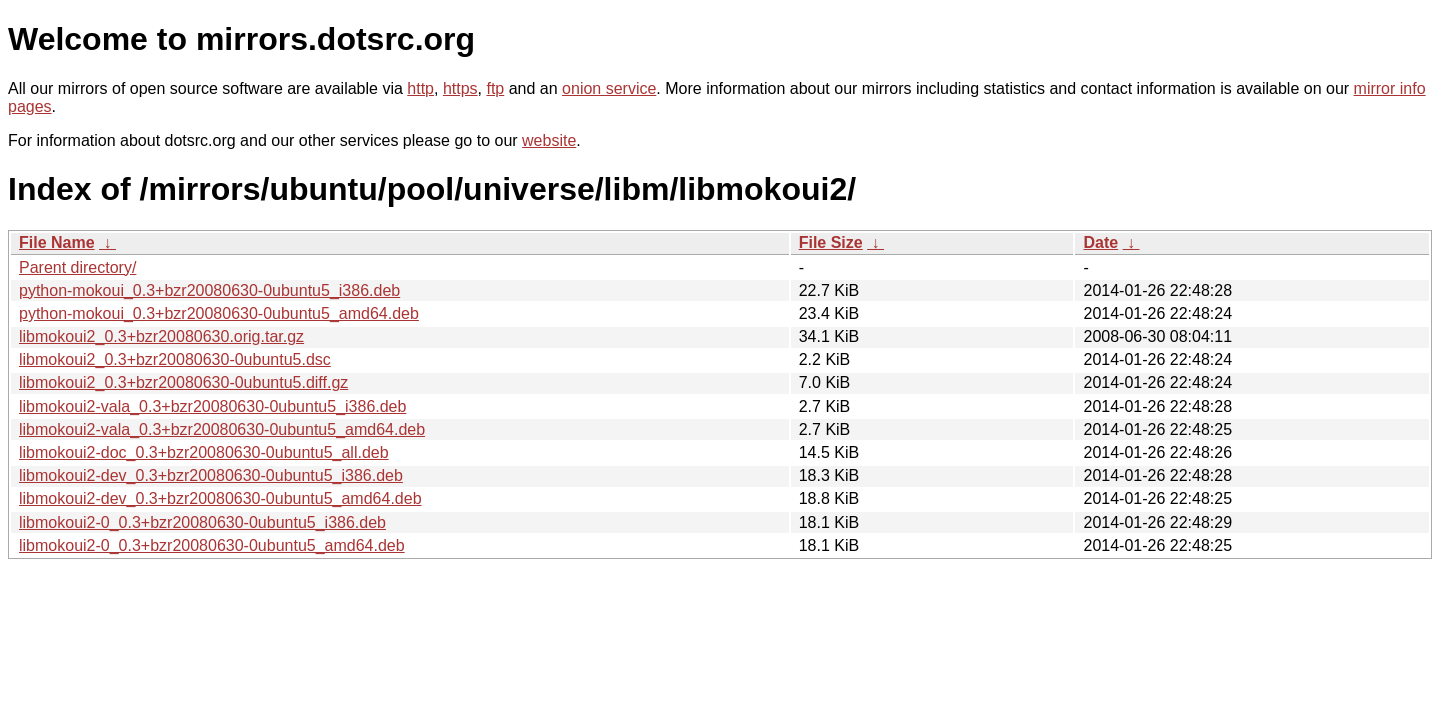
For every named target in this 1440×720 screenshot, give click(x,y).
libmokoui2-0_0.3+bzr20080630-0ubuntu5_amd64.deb (212, 545)
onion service (609, 88)
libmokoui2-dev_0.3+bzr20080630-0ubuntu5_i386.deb (211, 475)
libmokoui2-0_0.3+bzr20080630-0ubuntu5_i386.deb (202, 522)
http (420, 88)
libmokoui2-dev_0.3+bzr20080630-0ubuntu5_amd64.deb (220, 498)
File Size (831, 242)
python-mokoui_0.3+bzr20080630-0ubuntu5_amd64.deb (219, 313)
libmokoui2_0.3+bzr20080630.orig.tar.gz (161, 336)
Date (1100, 242)
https (460, 88)
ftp (495, 88)
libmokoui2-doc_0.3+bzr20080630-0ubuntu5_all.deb (204, 452)
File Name (57, 242)
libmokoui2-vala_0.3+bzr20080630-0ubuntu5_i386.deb (212, 406)
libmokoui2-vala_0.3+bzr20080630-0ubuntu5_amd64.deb (222, 429)
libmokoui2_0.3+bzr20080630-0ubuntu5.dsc (175, 359)
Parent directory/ (77, 267)
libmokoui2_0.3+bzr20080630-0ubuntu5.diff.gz (183, 382)
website (549, 140)
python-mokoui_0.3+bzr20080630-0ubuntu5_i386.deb (209, 290)
